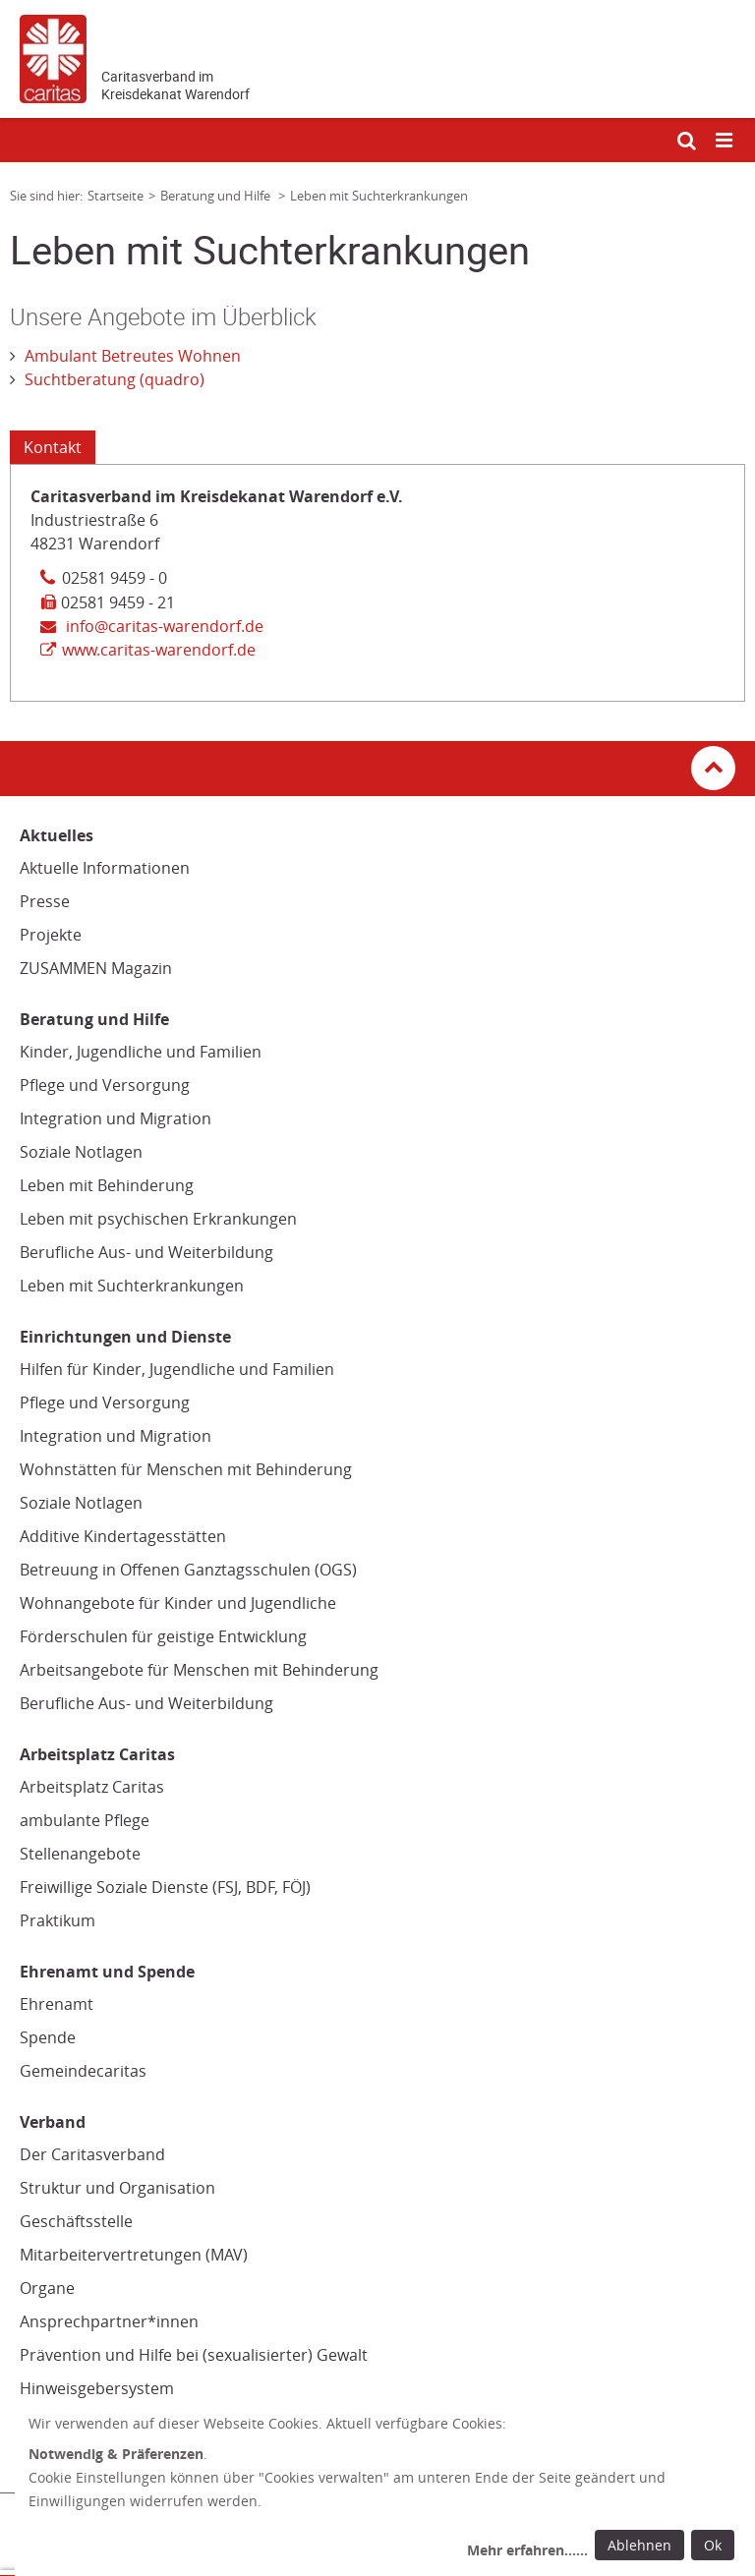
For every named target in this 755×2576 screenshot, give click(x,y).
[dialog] (385, 2489)
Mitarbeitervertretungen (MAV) (134, 2254)
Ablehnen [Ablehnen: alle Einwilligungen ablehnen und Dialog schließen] (639, 2545)
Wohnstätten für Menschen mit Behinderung (186, 1469)
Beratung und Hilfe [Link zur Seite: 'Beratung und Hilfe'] (216, 195)
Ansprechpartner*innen (109, 2321)
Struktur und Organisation (117, 2188)
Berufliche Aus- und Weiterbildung (146, 1252)
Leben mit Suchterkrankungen (132, 1285)
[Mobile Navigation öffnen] (725, 141)
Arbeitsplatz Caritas (92, 1787)
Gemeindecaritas (83, 2071)
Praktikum (57, 1920)
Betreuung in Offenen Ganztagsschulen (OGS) (188, 1569)
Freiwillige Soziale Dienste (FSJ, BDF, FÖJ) (165, 1887)
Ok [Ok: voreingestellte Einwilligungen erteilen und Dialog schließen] (713, 2545)
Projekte (51, 934)
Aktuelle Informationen (105, 868)
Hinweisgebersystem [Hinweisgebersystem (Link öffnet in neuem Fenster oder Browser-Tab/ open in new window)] (97, 2388)
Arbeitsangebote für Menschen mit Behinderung (199, 1670)
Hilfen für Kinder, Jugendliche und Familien (177, 1369)
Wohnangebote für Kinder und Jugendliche (178, 1603)
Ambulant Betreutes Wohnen (133, 356)
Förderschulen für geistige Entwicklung (163, 1636)
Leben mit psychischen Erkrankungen (158, 1219)
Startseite (115, 195)
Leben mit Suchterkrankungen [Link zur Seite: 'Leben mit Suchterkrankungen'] (379, 195)
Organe (47, 2288)
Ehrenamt (56, 2004)
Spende (48, 2037)
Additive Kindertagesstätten (123, 1536)
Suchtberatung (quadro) (114, 379)
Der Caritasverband (92, 2154)
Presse (45, 901)
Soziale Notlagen (81, 1152)
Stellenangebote (80, 1853)
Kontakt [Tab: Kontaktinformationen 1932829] (53, 447)
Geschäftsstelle (76, 2221)
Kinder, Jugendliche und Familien (140, 1051)
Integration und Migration (115, 1118)
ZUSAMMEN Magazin (96, 968)
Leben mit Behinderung (107, 1185)
